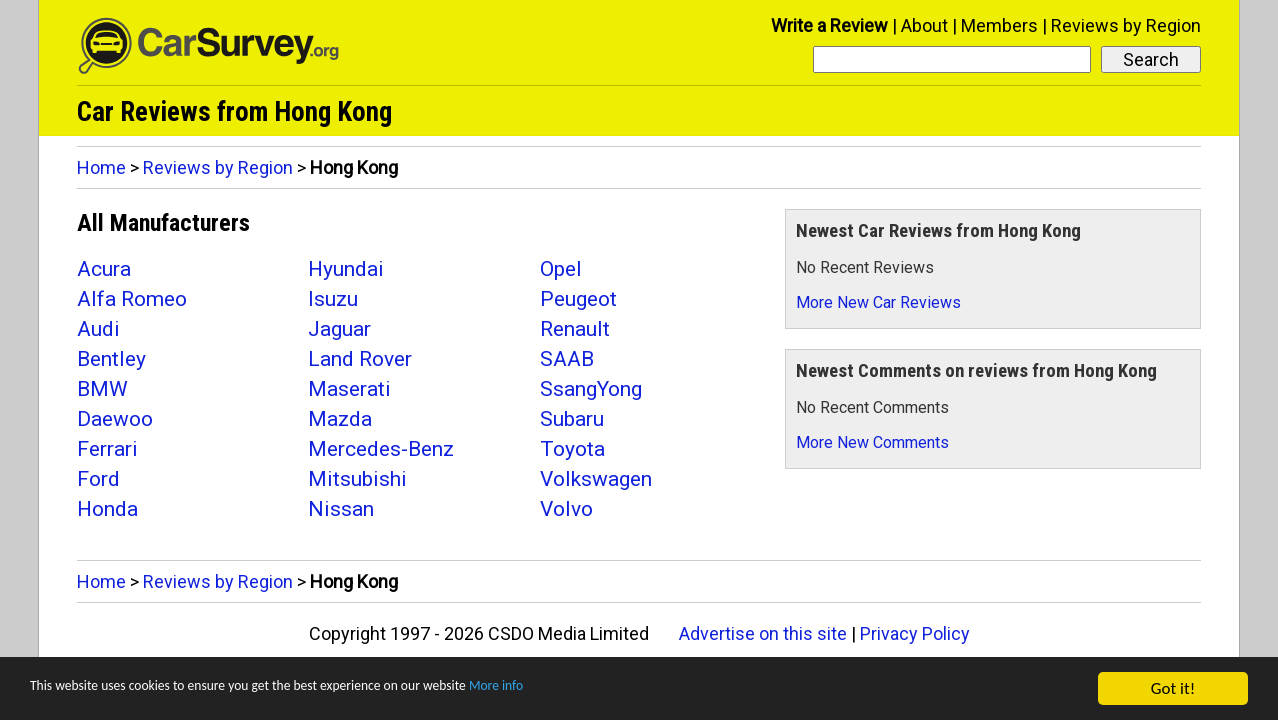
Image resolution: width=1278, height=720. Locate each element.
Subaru (572, 419)
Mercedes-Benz (381, 449)
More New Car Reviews (878, 302)
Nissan (341, 509)
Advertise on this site (763, 633)
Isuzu (333, 299)
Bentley (111, 359)
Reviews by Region (1126, 25)
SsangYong (591, 389)
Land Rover (360, 359)
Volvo (566, 509)
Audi (98, 329)
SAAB (567, 359)
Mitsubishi (357, 479)
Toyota (572, 449)
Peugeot (578, 299)
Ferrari (107, 449)
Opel (561, 269)
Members (999, 25)
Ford (98, 479)
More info (615, 691)
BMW (102, 389)
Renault (575, 329)
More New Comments (872, 442)
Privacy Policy (915, 633)
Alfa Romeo (132, 299)
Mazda (340, 419)
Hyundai (346, 269)
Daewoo (115, 419)
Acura (104, 269)
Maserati (349, 389)
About (924, 25)
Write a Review (829, 25)
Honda (107, 509)
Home (101, 167)
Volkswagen (596, 479)
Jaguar (339, 329)
